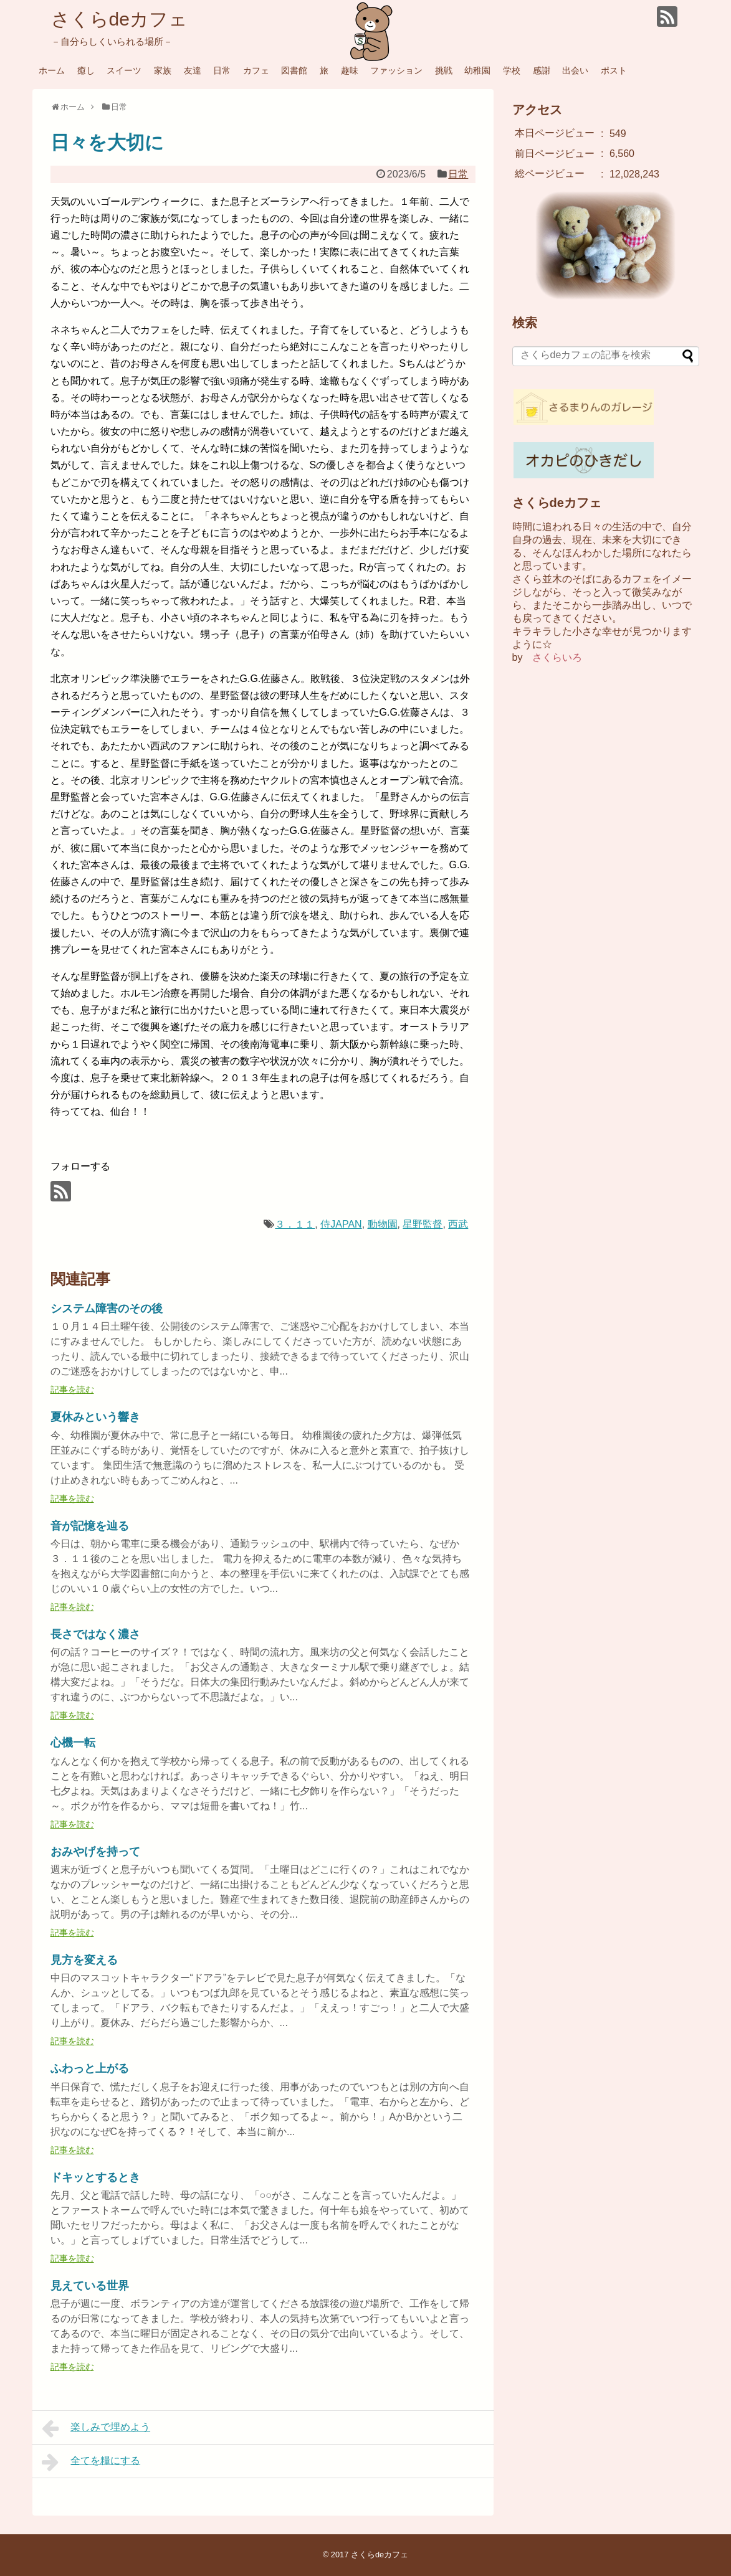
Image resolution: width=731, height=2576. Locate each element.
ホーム (52, 70)
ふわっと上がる (89, 2068)
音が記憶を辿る (89, 1526)
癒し (86, 70)
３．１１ (295, 1224)
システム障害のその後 (106, 1308)
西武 (458, 1224)
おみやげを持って (95, 1851)
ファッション (396, 70)
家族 (162, 70)
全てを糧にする (91, 2462)
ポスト (614, 70)
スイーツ (124, 70)
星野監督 (422, 1224)
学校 (511, 70)
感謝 (541, 70)
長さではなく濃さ (95, 1634)
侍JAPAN (340, 1224)
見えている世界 (89, 2286)
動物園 (383, 1224)
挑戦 (443, 70)
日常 (222, 70)
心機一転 (72, 1742)
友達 (192, 70)
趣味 (349, 70)
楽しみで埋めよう (96, 2428)
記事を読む (72, 1390)
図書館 (294, 70)
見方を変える (84, 1960)
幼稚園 (477, 70)
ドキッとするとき (95, 2177)
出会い (575, 70)
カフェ (256, 70)
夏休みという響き (95, 1417)
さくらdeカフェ (119, 19)
